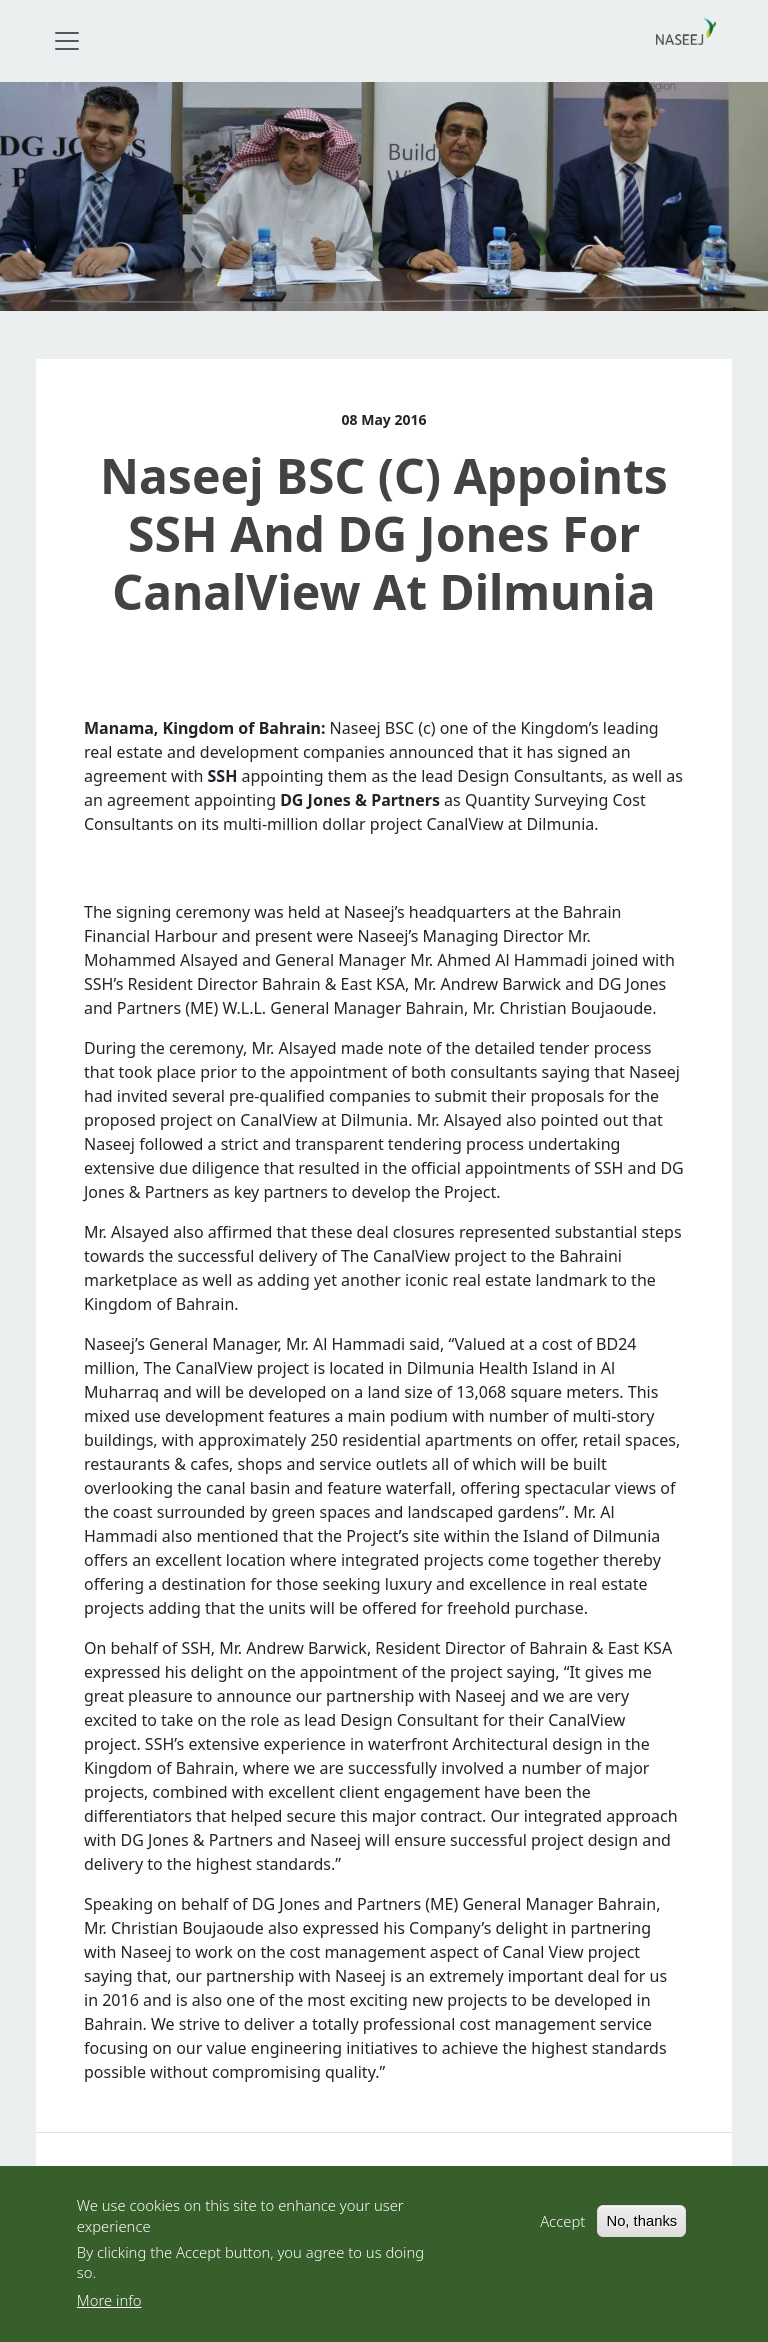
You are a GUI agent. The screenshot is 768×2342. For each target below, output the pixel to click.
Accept (562, 2227)
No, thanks (641, 2227)
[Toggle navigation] (67, 41)
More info (109, 2306)
